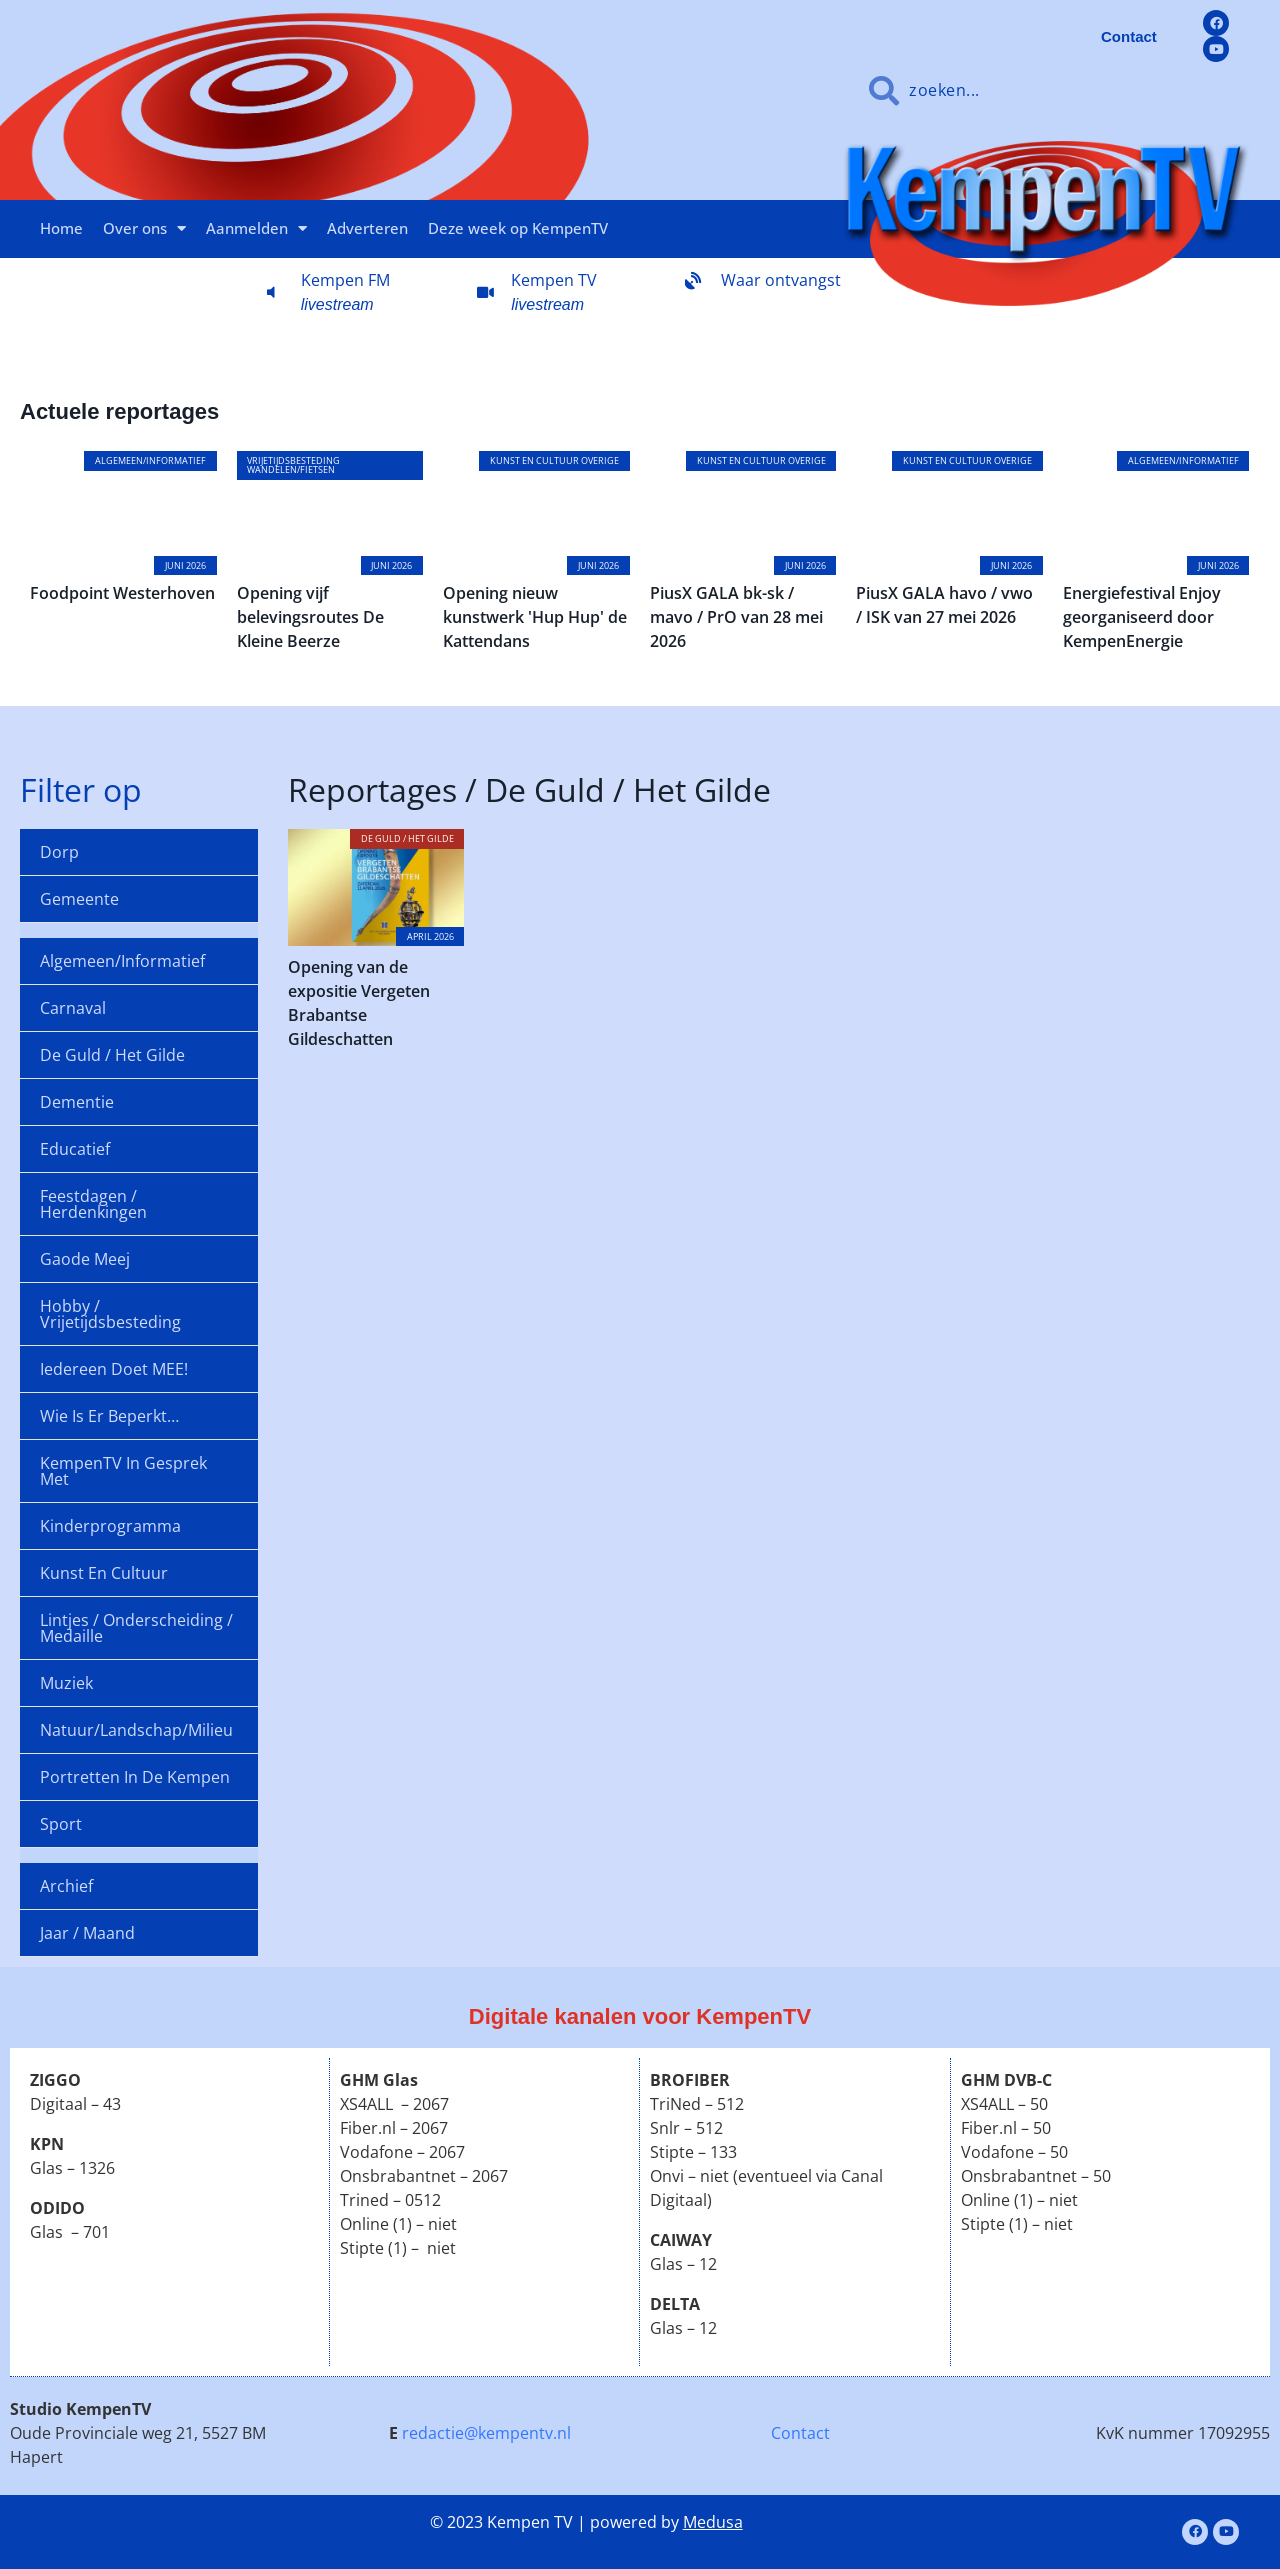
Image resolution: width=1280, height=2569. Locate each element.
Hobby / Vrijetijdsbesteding (110, 1314)
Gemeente (79, 899)
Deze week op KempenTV (518, 228)
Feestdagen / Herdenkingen (93, 1204)
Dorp (59, 852)
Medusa (713, 2522)
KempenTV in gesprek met (123, 1471)
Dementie (77, 1102)
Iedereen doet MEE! (114, 1369)
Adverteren (367, 228)
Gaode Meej (85, 1259)
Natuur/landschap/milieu (136, 1730)
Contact (800, 2433)
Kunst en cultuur (104, 1573)
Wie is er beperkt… (109, 1416)
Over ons (144, 228)
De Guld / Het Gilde (112, 1055)
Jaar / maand (87, 1933)
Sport (61, 1824)
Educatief (75, 1149)
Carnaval (73, 1008)
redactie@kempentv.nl (486, 2433)
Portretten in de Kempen (135, 1777)
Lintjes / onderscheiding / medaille (136, 1628)
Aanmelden (256, 228)
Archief (66, 1886)
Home (61, 228)
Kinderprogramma (110, 1526)
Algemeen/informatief (122, 961)
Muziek (66, 1683)
